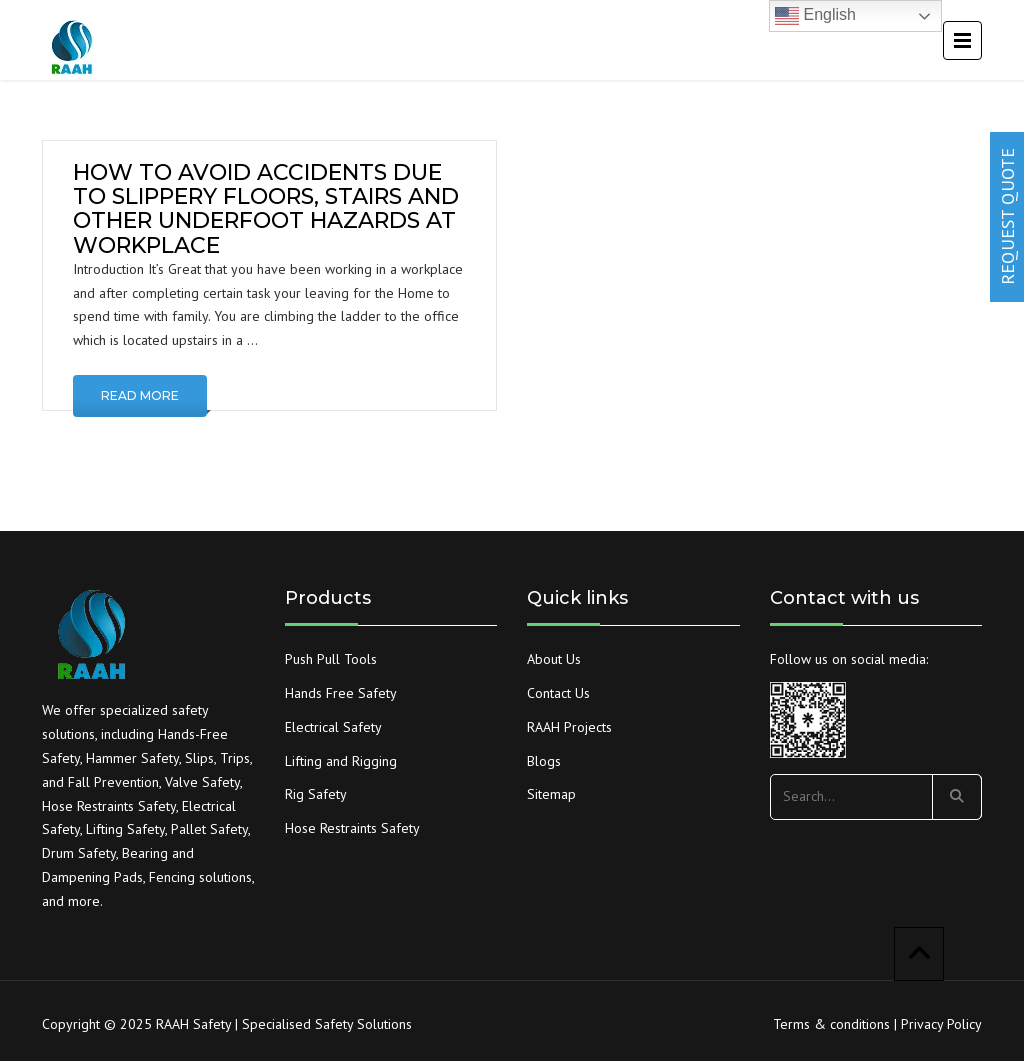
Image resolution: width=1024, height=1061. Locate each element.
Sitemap (551, 794)
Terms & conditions (831, 1024)
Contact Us (558, 693)
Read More (140, 395)
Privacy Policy (941, 1024)
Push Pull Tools (331, 659)
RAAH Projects (569, 727)
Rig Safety (316, 794)
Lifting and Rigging (341, 761)
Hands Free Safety (341, 693)
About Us (554, 659)
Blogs (544, 761)
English (815, 16)
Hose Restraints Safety (352, 828)
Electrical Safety (333, 727)
